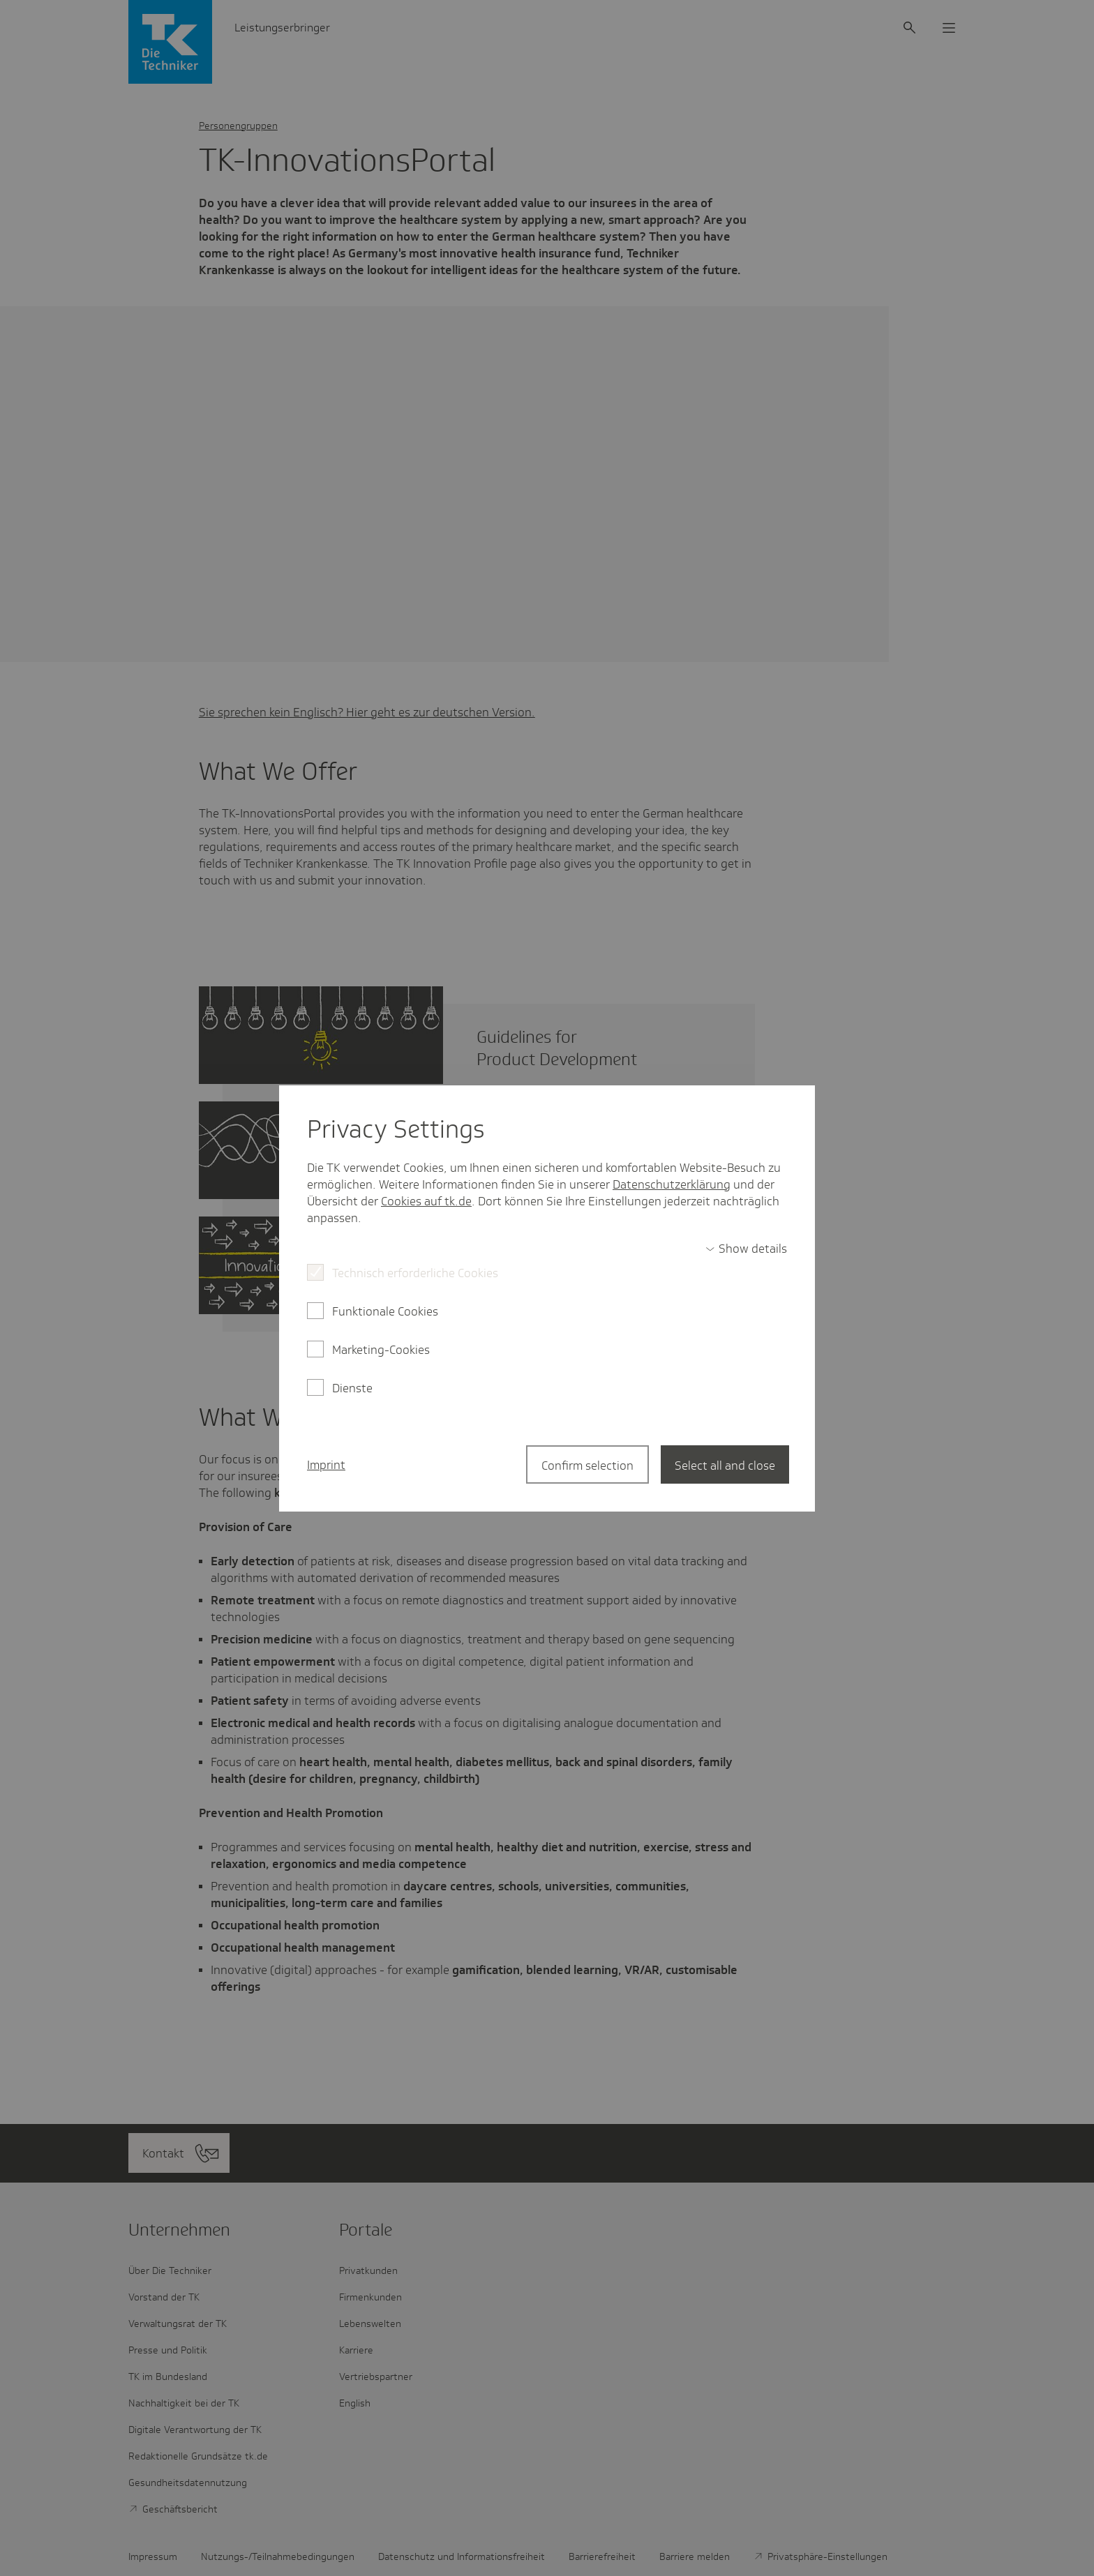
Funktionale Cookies (385, 1311)
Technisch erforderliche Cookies (415, 1273)
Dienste (352, 1388)
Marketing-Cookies (381, 1349)
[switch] (746, 1248)
